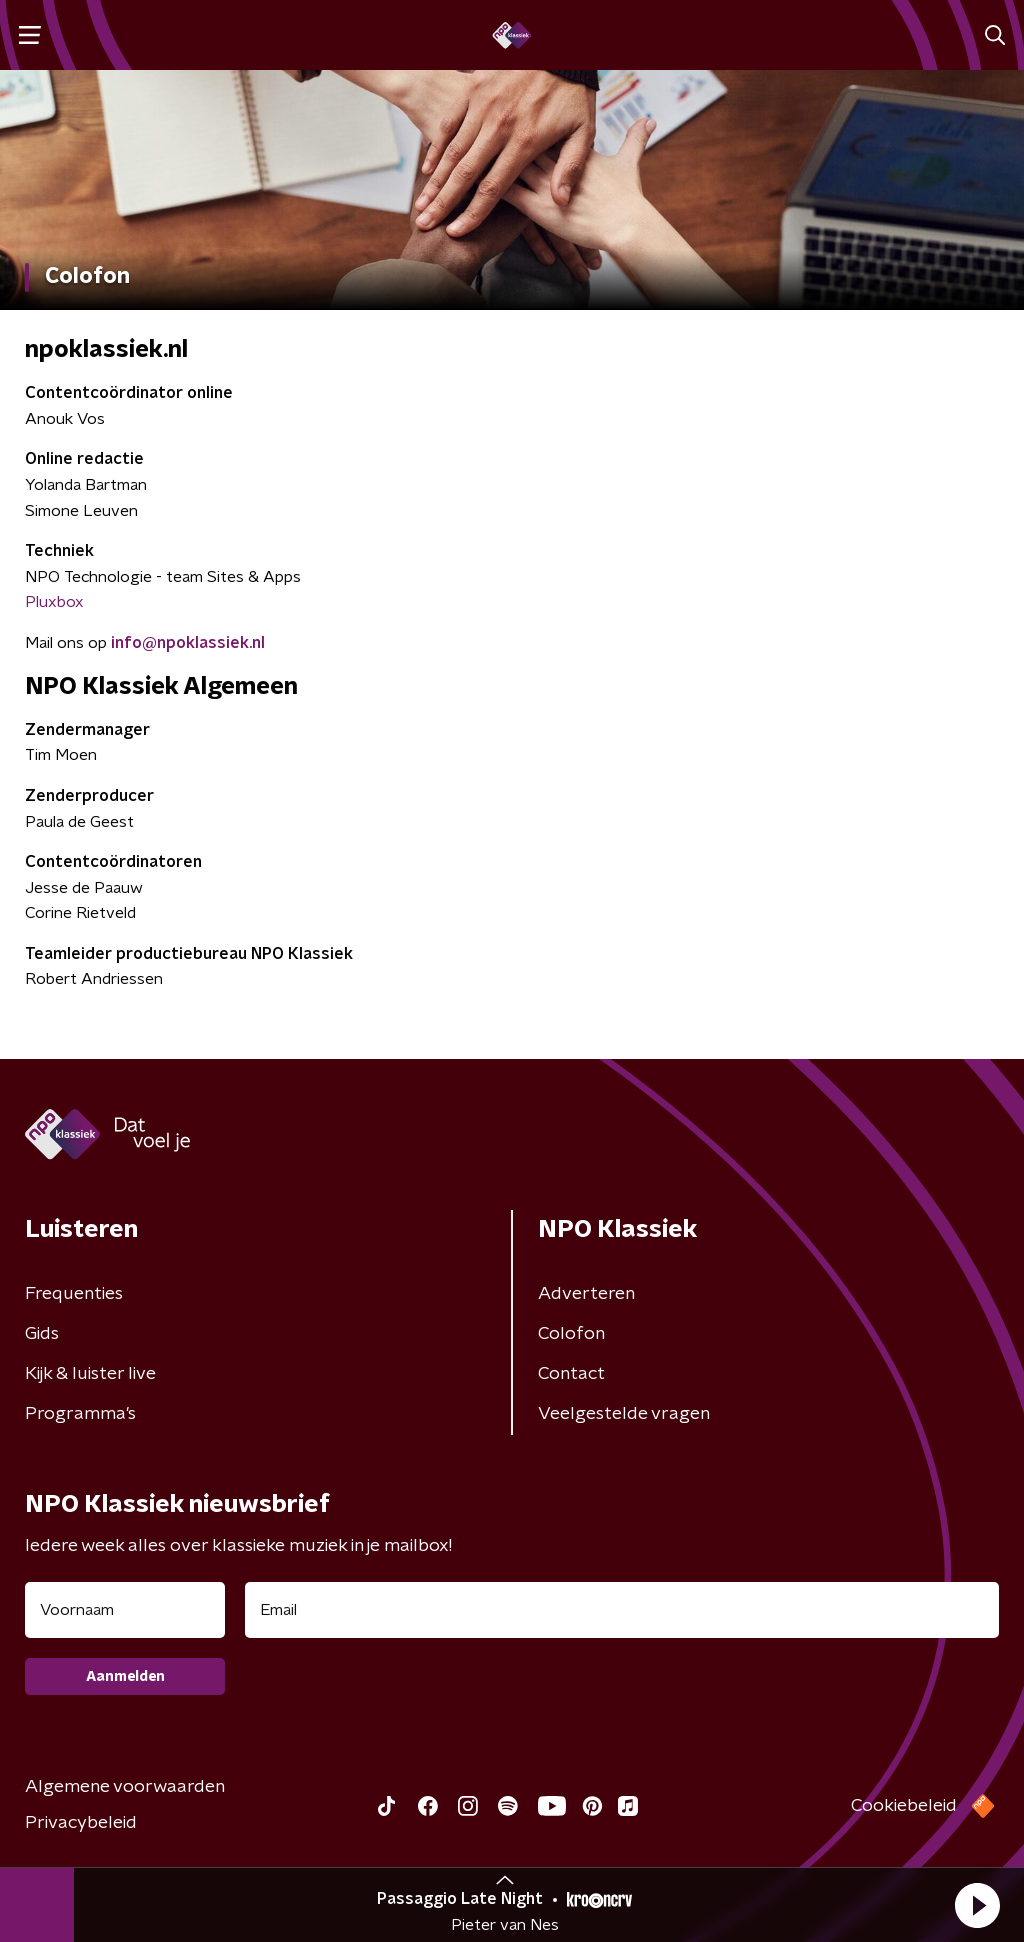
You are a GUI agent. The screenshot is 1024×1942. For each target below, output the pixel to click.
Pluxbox (54, 602)
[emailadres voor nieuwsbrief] (622, 1610)
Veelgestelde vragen (624, 1414)
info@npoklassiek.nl (188, 643)
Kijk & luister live (90, 1374)
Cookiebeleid (904, 1806)
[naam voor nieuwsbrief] (125, 1610)
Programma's (80, 1414)
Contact (571, 1374)
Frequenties (74, 1294)
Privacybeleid (81, 1823)
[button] (977, 1905)
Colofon (571, 1334)
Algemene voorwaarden (125, 1787)
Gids (42, 1334)
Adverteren (586, 1294)
